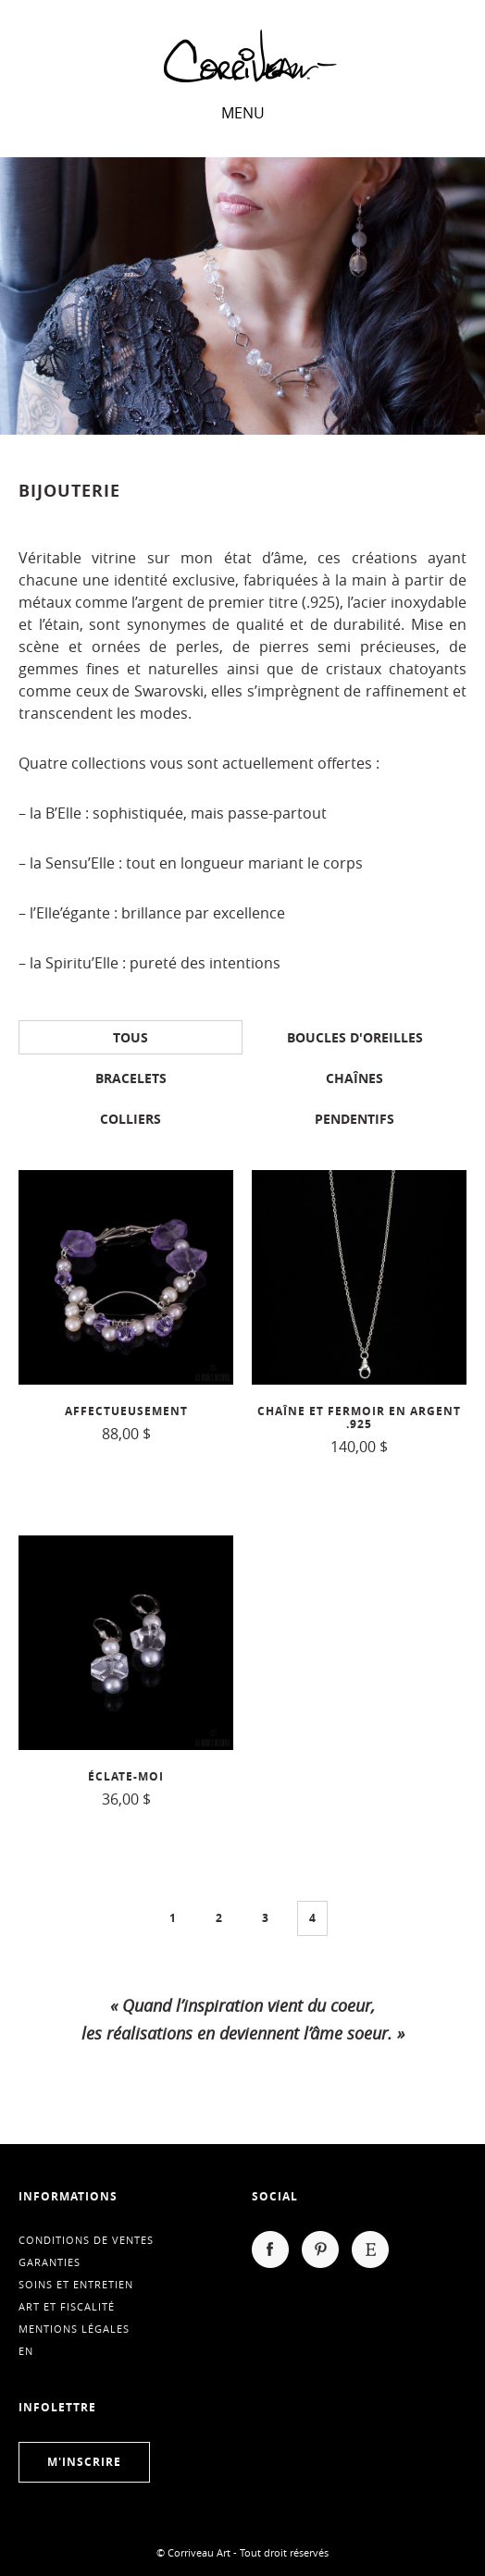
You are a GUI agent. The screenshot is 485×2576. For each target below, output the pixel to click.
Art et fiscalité (67, 2306)
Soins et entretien (76, 2284)
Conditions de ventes (86, 2240)
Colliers (130, 1119)
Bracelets (131, 1078)
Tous (130, 1037)
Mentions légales (74, 2329)
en (26, 2351)
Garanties (50, 2262)
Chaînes (354, 1078)
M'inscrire (84, 2462)
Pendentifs (354, 1119)
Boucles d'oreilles (355, 1037)
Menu (243, 112)
